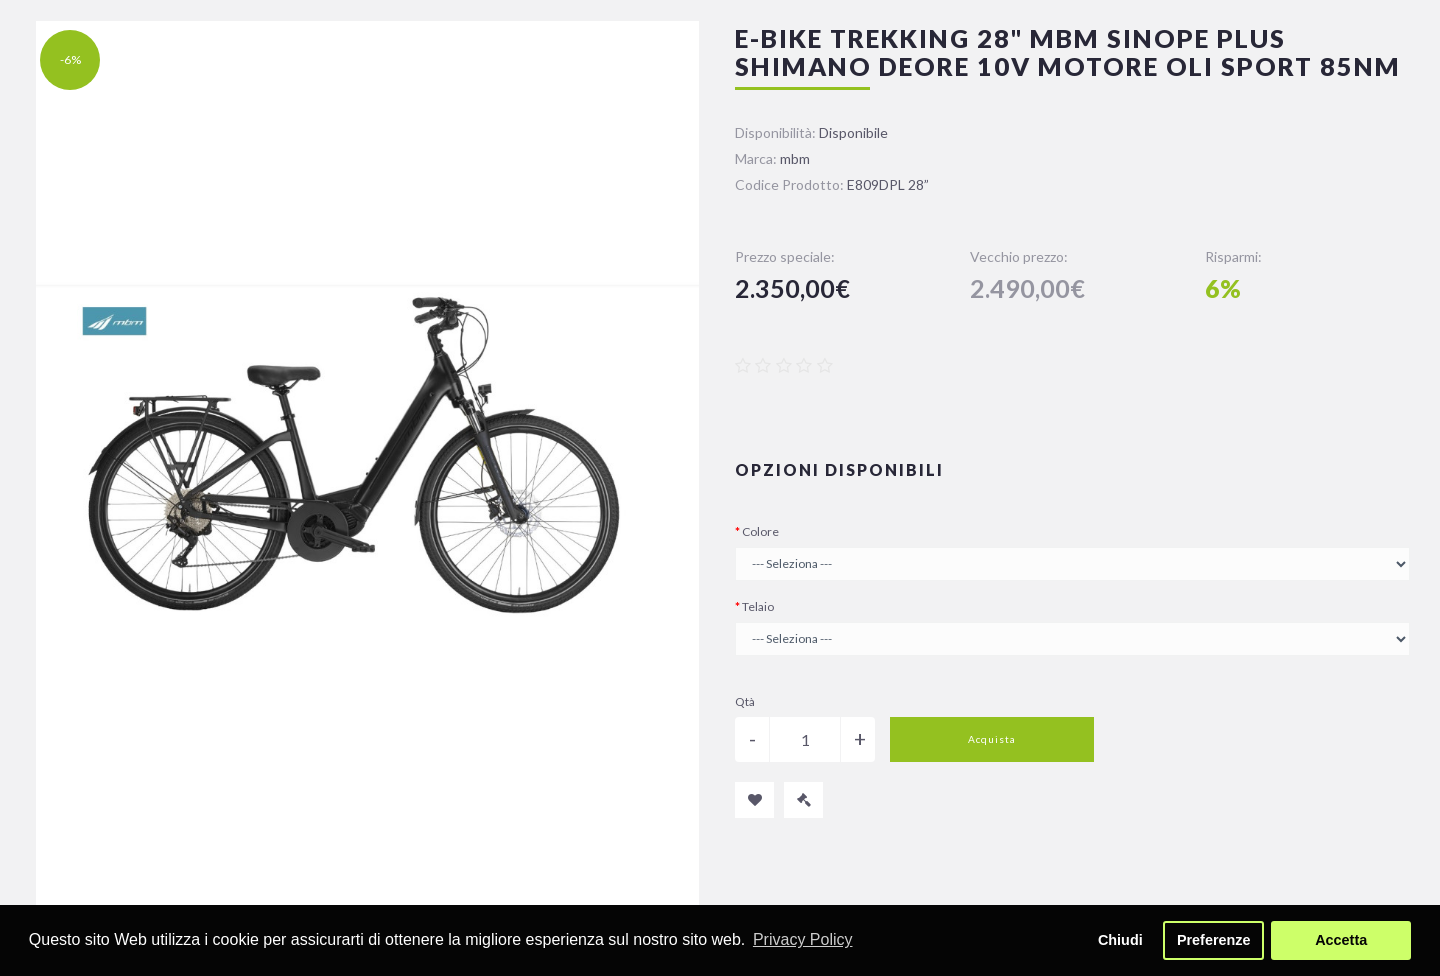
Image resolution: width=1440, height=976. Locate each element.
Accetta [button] (1341, 940)
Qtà (745, 701)
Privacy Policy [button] (803, 939)
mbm (795, 158)
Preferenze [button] (1214, 940)
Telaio (758, 606)
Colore (760, 531)
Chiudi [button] (1120, 940)
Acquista (992, 739)
